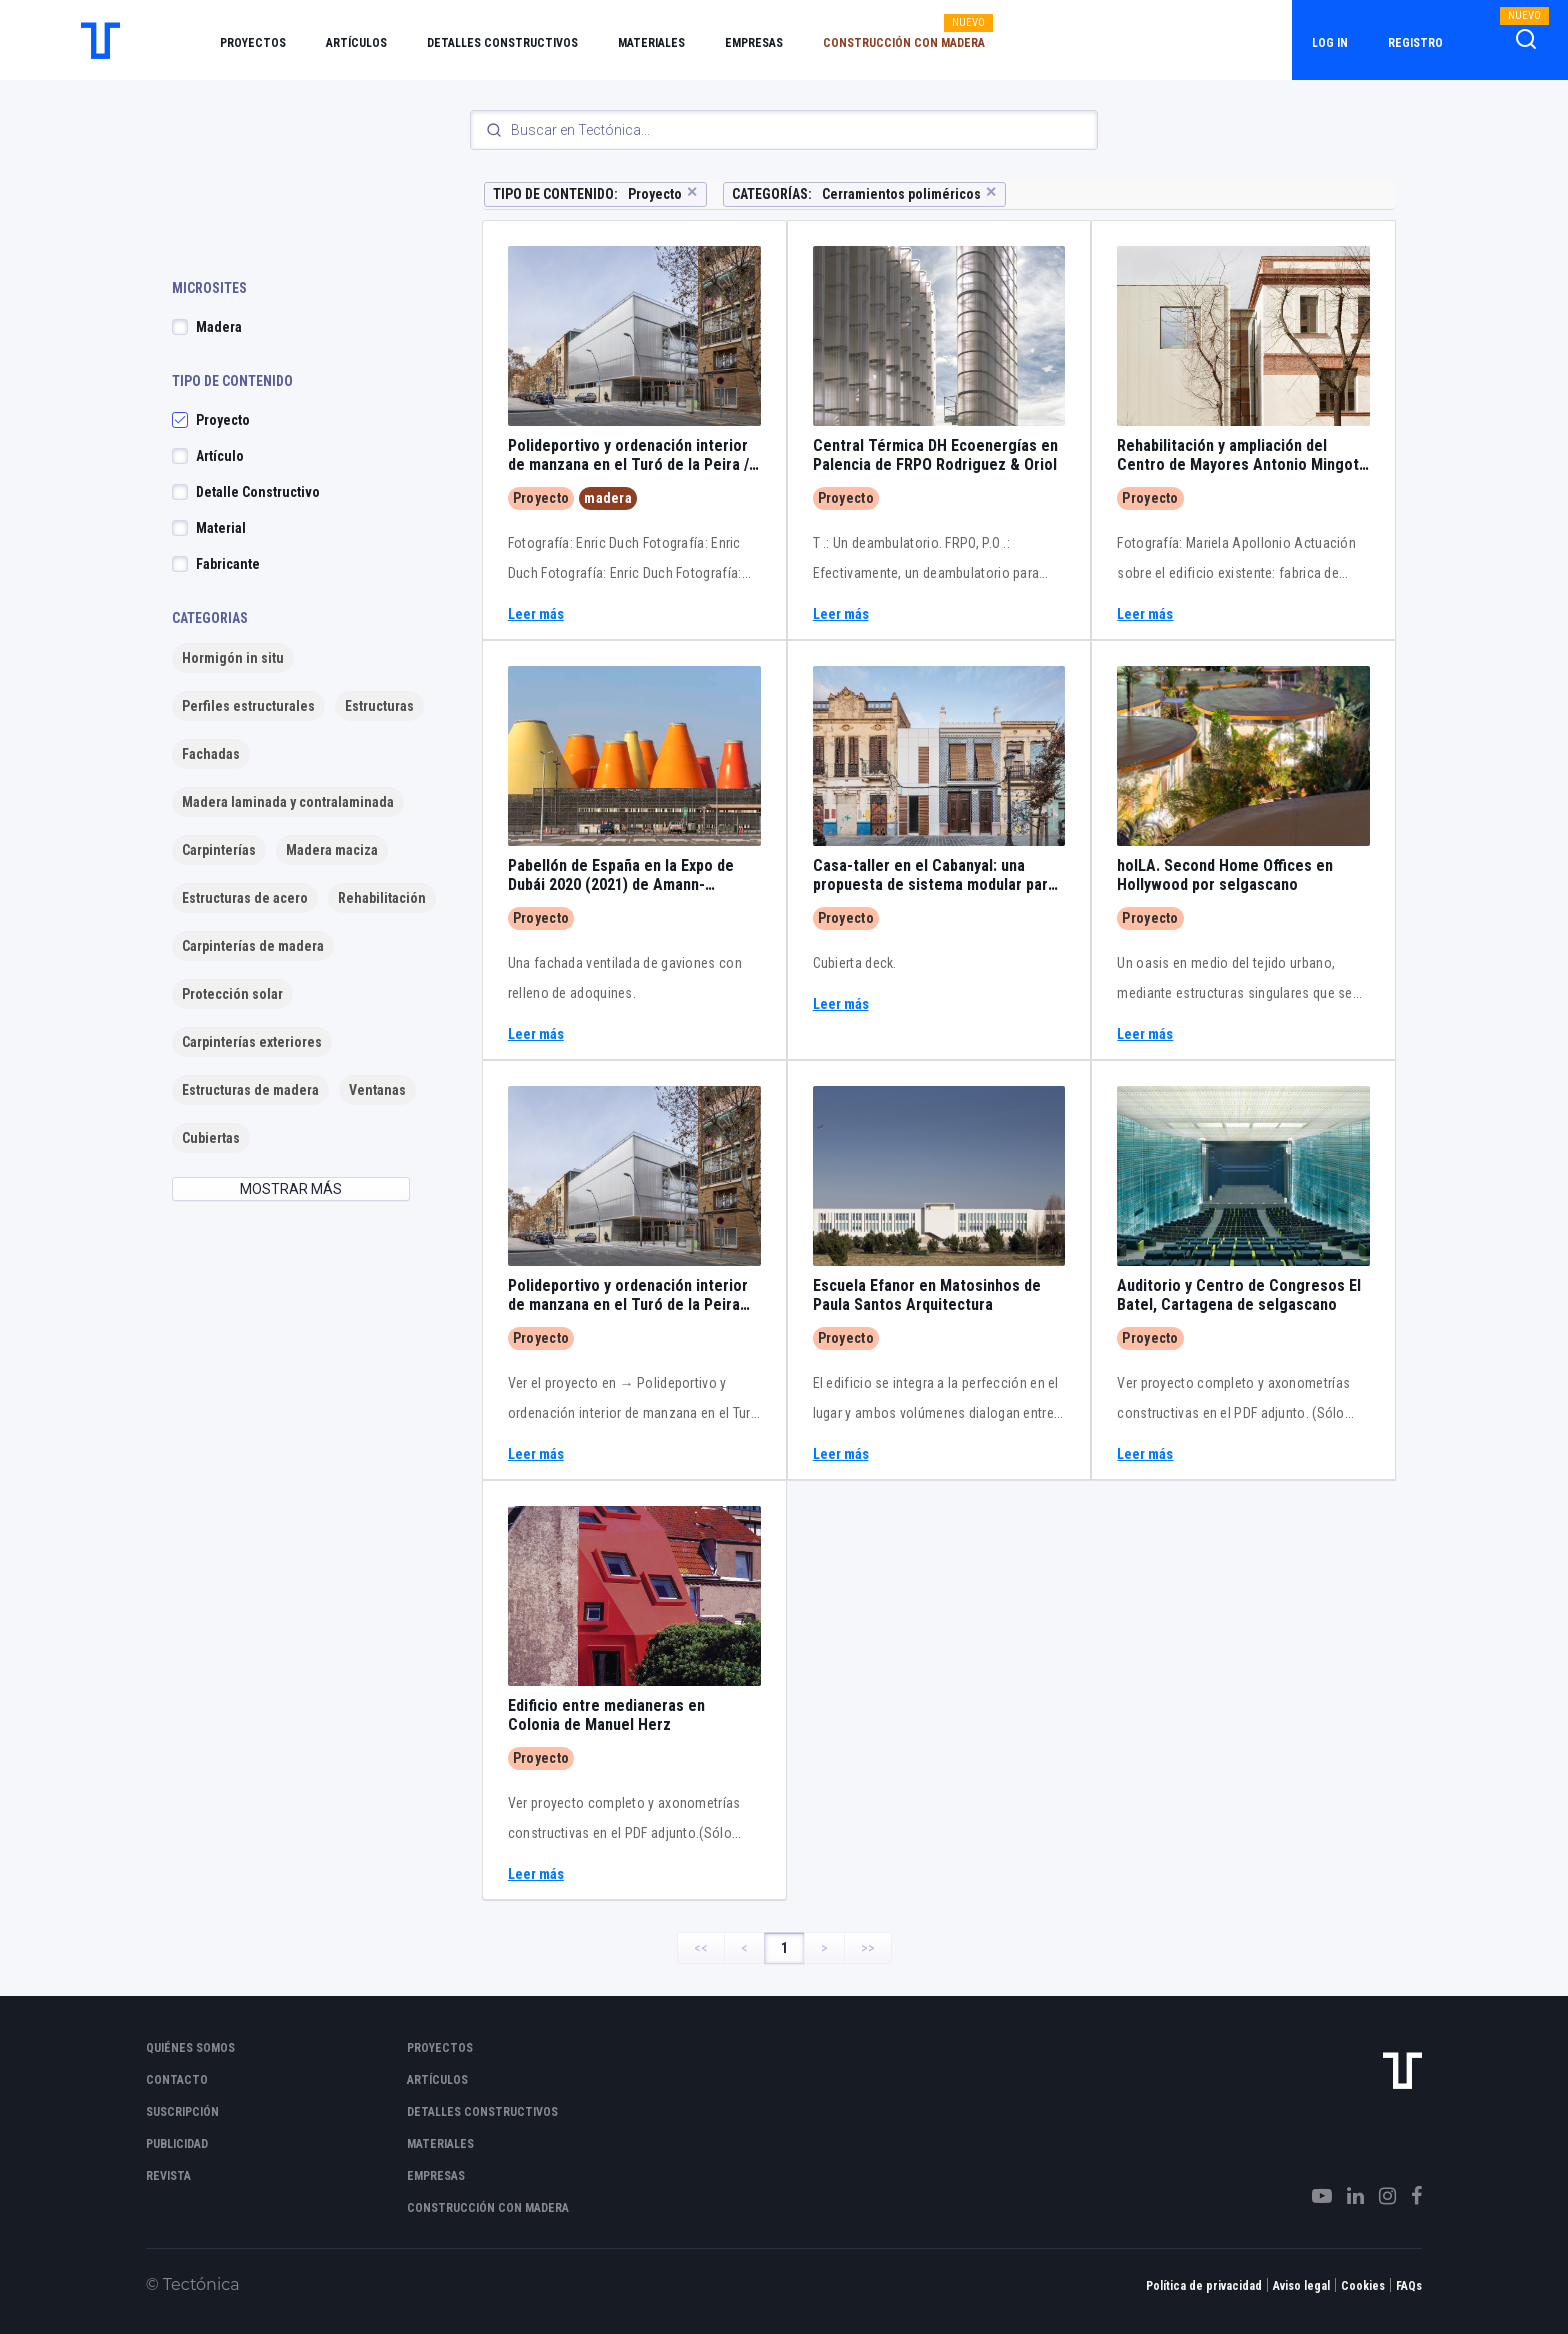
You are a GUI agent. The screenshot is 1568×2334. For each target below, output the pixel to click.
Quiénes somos (190, 2048)
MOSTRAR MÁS (291, 1189)
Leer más (536, 614)
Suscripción (182, 2112)
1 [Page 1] (784, 1948)
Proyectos (253, 43)
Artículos (356, 43)
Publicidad (177, 2144)
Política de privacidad (1204, 2286)
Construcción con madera (904, 43)
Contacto (177, 2080)
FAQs (1409, 2286)
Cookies (1363, 2286)
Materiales (651, 43)
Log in (1330, 43)
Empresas (754, 43)
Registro (1415, 43)
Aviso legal (1301, 2286)
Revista (168, 2176)
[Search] (783, 130)
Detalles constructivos (502, 43)
